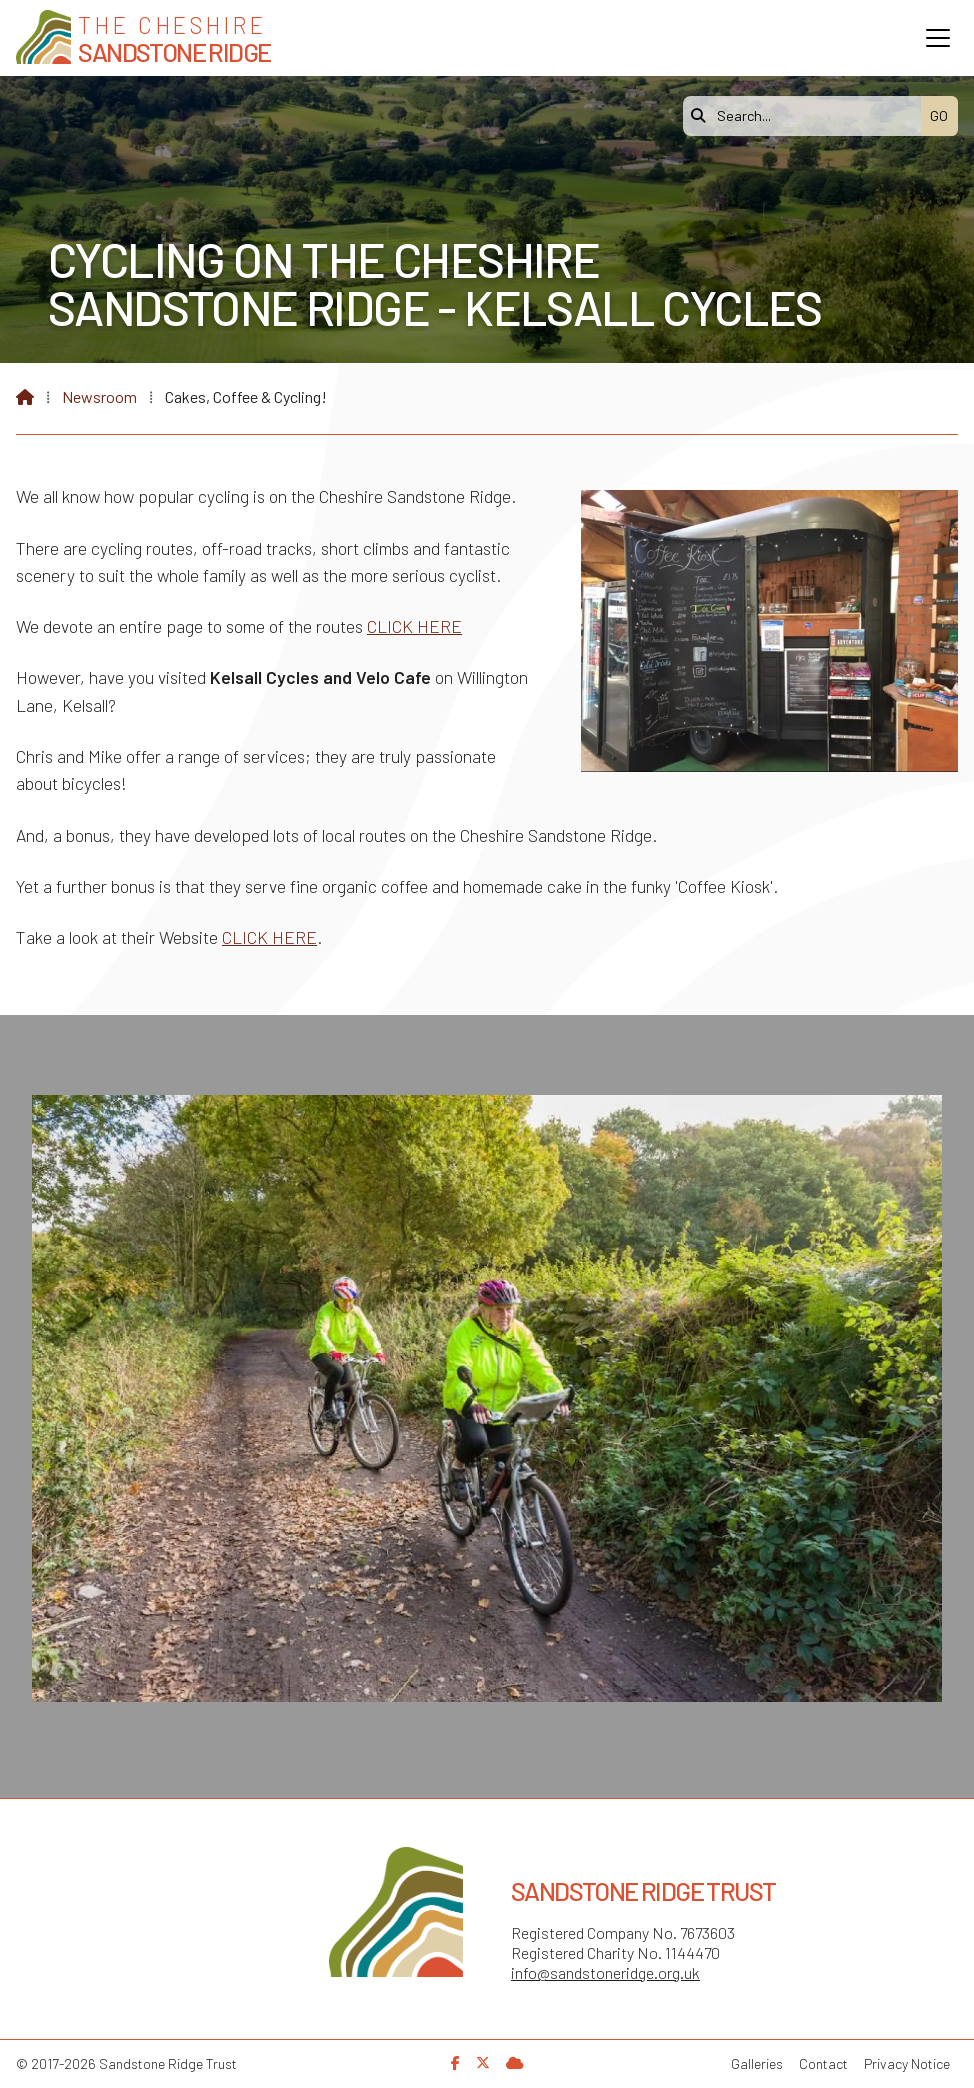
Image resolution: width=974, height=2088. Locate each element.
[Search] (807, 116)
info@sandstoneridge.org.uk (605, 1972)
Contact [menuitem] (823, 2063)
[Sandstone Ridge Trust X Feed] (483, 2062)
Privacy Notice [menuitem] (907, 2063)
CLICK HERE (414, 626)
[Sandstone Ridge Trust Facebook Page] (455, 2062)
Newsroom (99, 396)
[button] (938, 38)
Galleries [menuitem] (757, 2063)
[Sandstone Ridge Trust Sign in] (515, 2062)
